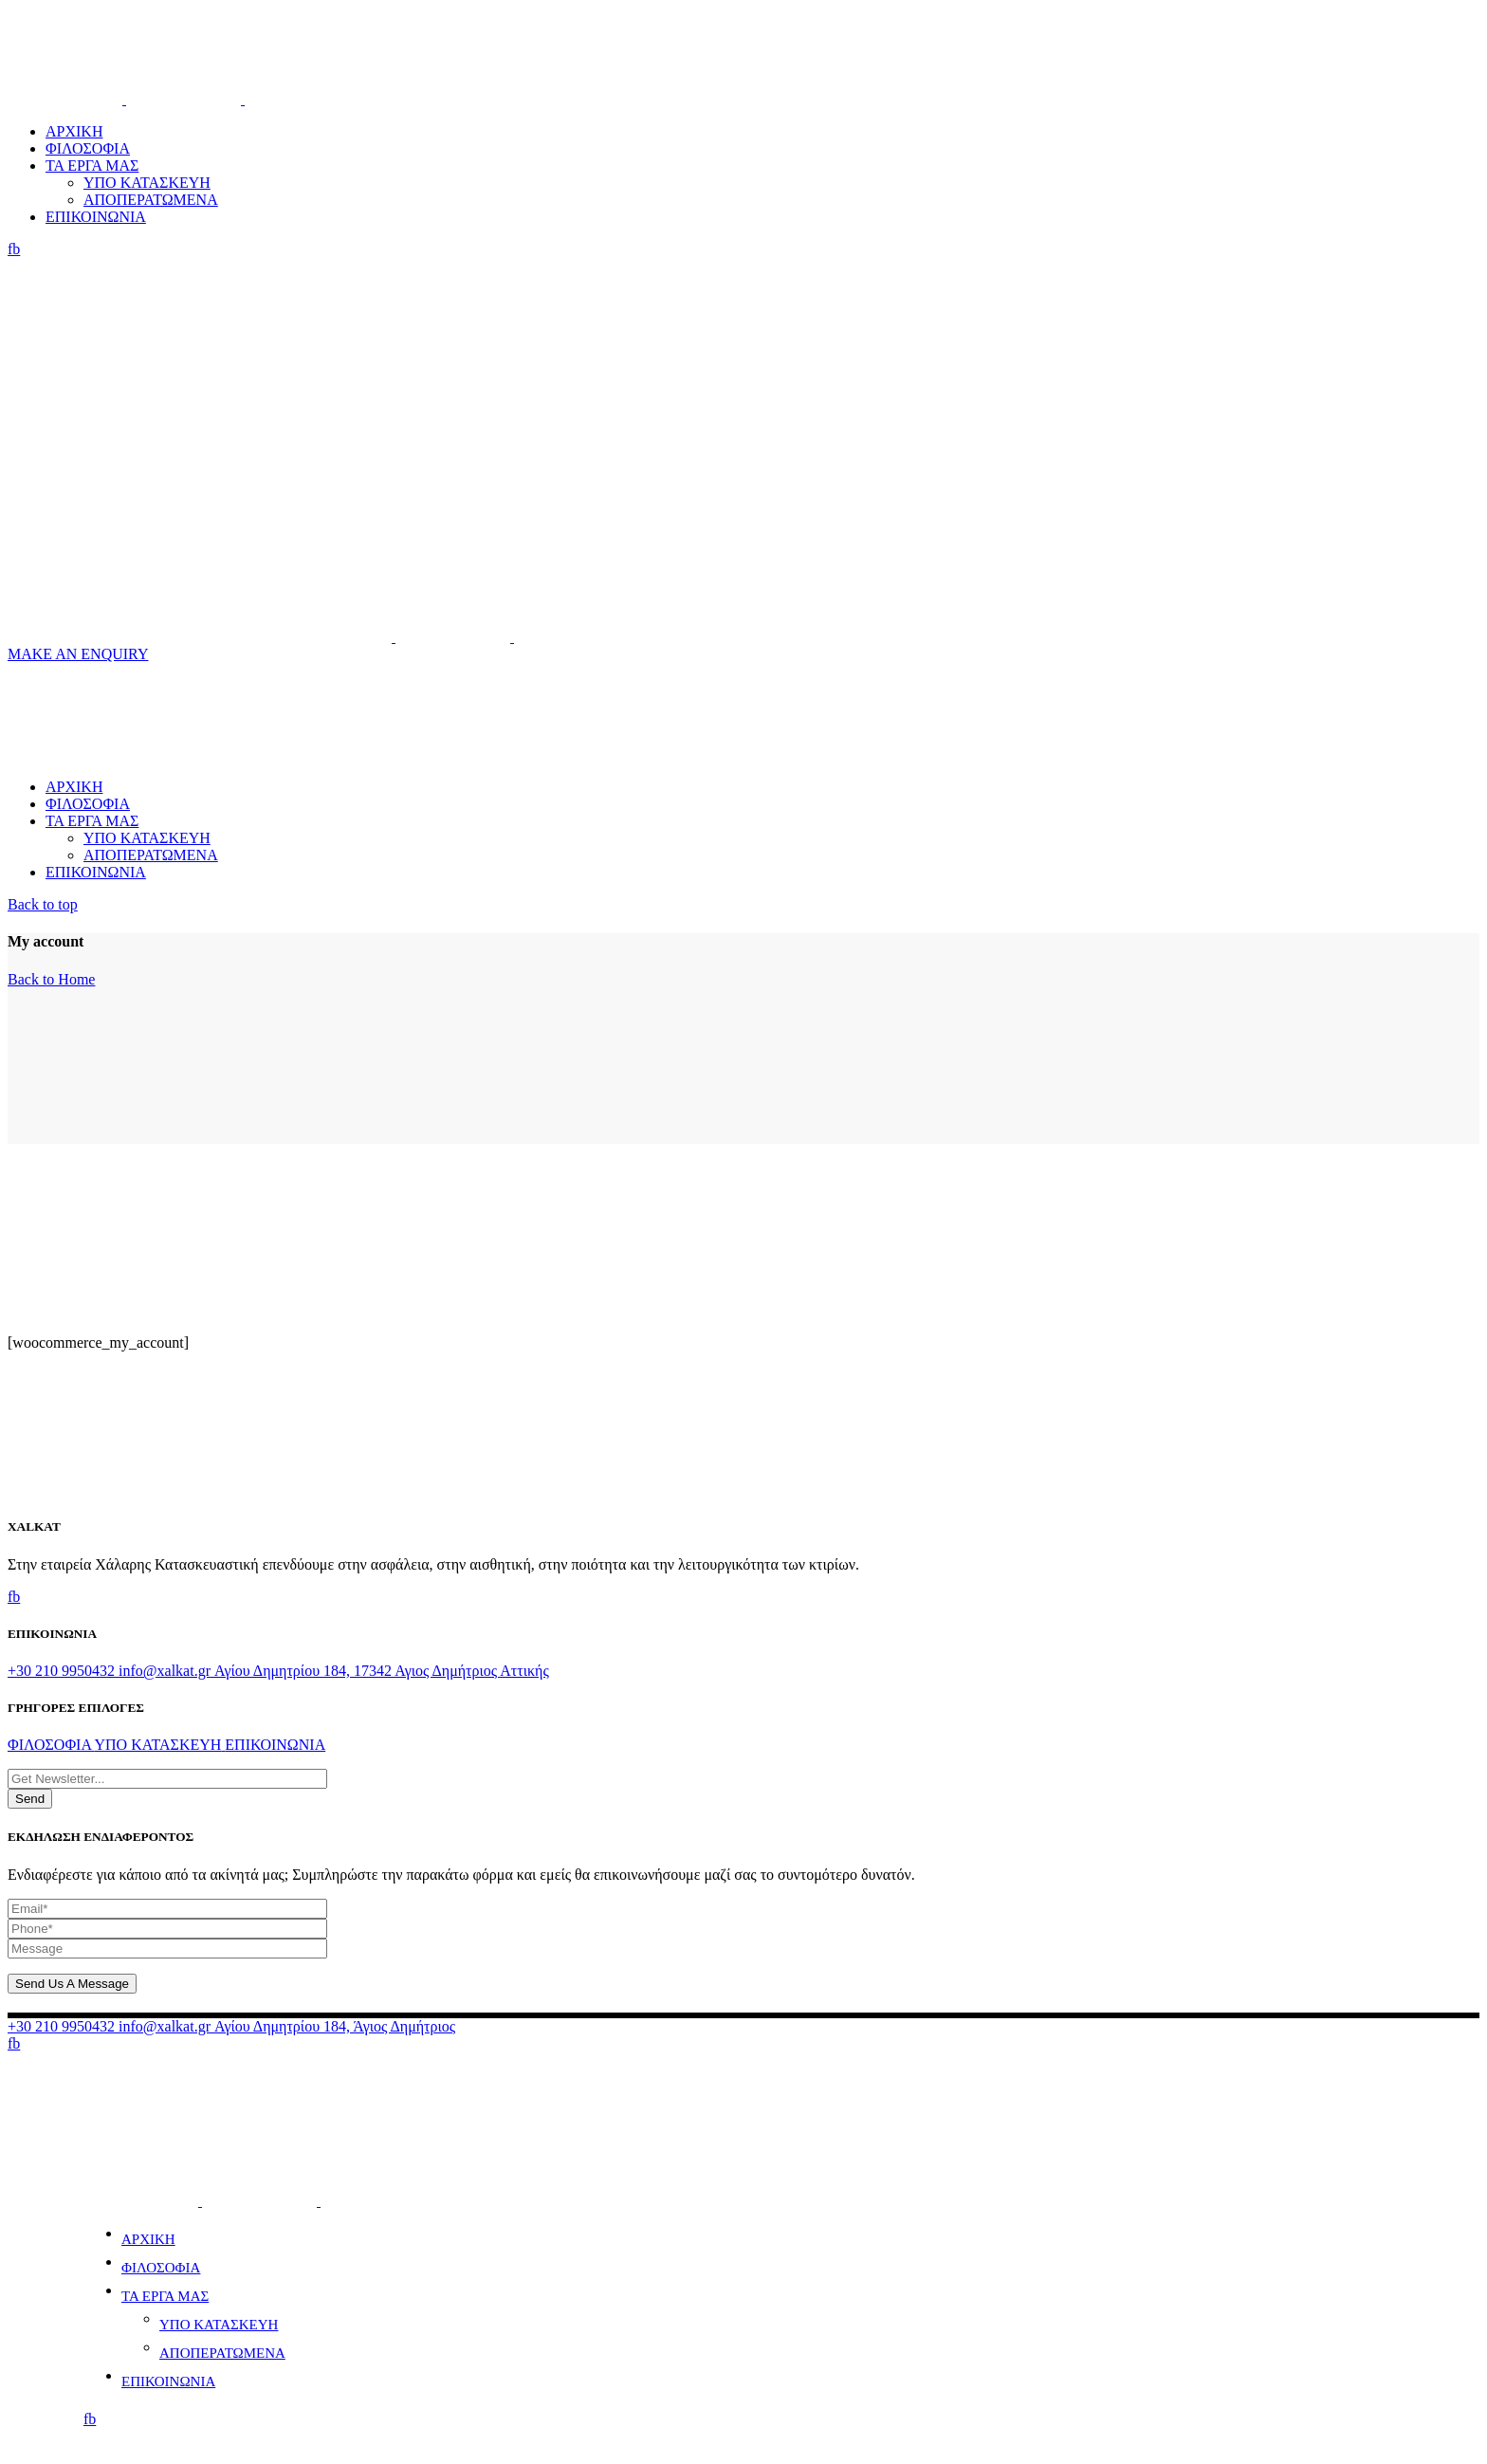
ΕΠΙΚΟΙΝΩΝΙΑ (168, 2381)
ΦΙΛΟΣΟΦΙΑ (160, 2267)
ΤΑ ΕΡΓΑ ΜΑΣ (165, 2296)
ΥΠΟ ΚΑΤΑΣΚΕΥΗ (218, 2324)
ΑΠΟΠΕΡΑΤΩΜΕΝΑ (222, 2353)
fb (14, 249)
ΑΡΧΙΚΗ (148, 2239)
